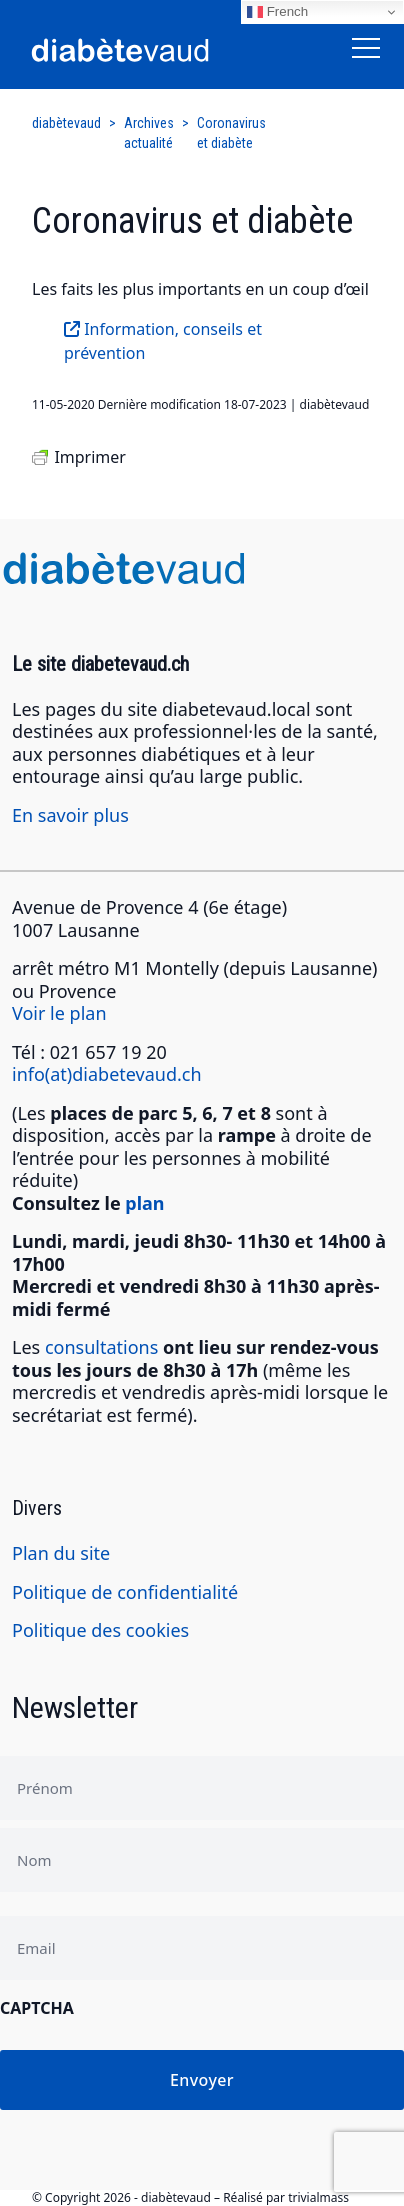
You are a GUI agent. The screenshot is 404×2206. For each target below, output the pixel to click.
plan (144, 1203)
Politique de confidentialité (125, 1592)
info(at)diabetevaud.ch (107, 1074)
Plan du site (61, 1553)
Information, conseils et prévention (163, 341)
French (277, 12)
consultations (101, 1347)
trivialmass (318, 2197)
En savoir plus (70, 815)
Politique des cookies (100, 1630)
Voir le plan (59, 1013)
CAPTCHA (37, 2008)
